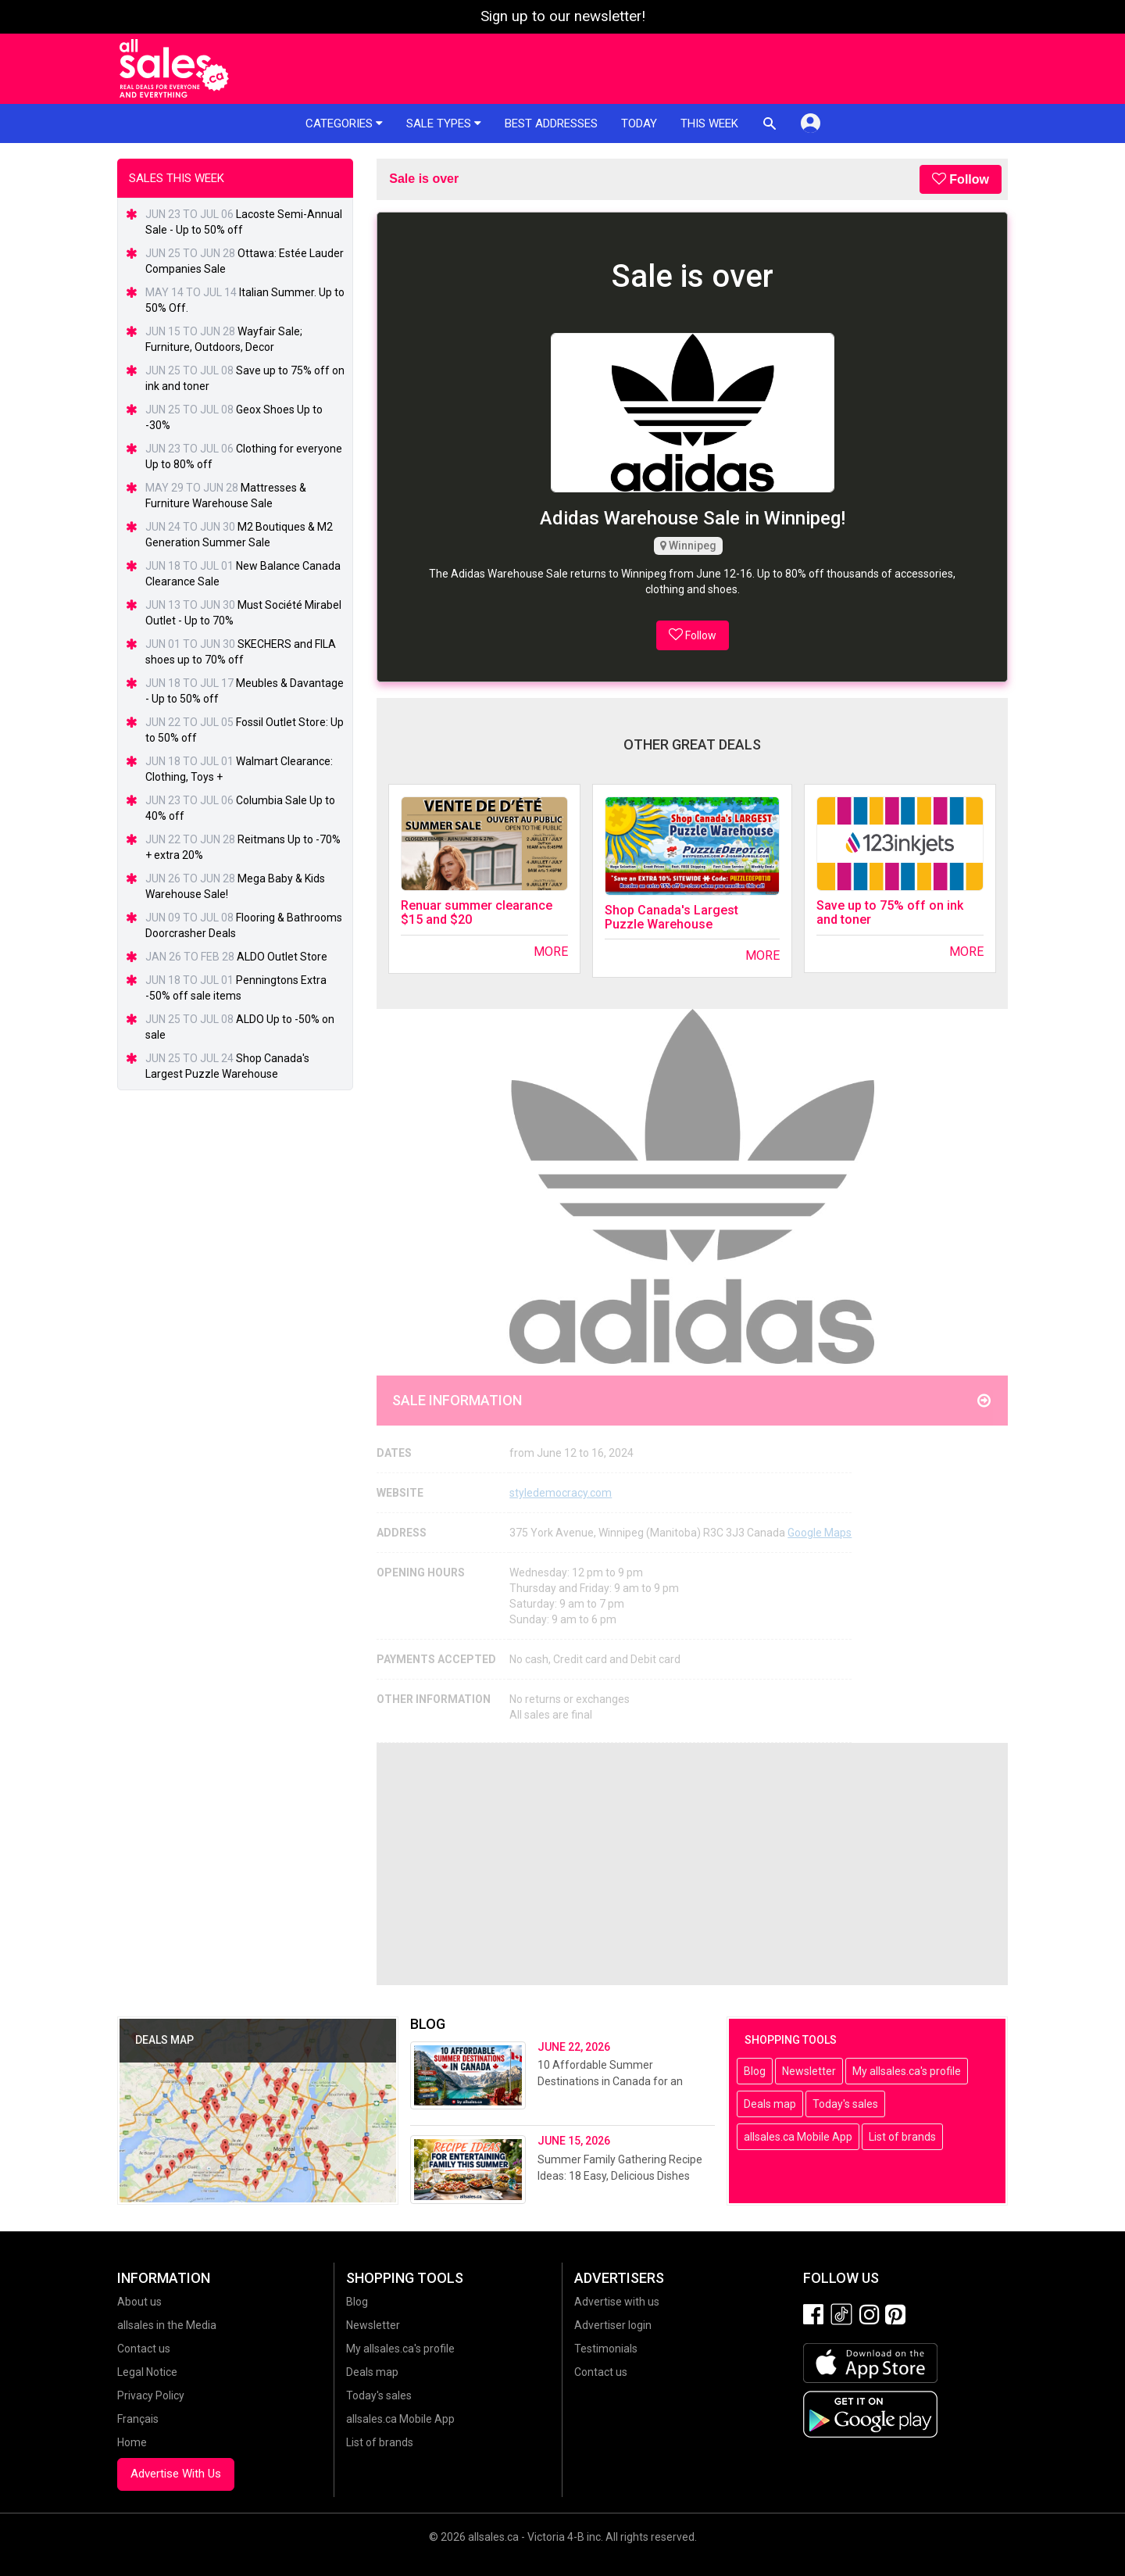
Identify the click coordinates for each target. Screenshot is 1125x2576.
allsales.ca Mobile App (798, 2137)
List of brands (902, 2137)
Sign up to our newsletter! (562, 16)
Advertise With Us (175, 2474)
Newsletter (809, 2071)
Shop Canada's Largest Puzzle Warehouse (671, 917)
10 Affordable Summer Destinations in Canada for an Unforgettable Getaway (610, 2081)
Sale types (443, 123)
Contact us (143, 2348)
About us (139, 2301)
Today (639, 123)
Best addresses (551, 123)
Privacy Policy (150, 2395)
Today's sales (845, 2104)
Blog (755, 2071)
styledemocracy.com (560, 1493)
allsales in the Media (166, 2325)
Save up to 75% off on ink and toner (889, 912)
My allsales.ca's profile (906, 2071)
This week (709, 123)
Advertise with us (616, 2301)
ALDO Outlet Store (282, 956)
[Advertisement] (692, 1864)
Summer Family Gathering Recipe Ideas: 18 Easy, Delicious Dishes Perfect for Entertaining (620, 2176)
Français (138, 2419)
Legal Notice (147, 2372)
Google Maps (820, 1532)
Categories (344, 123)
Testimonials (606, 2348)
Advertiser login (613, 2325)
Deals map (770, 2104)
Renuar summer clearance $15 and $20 (476, 912)
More (551, 951)
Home (132, 2442)
